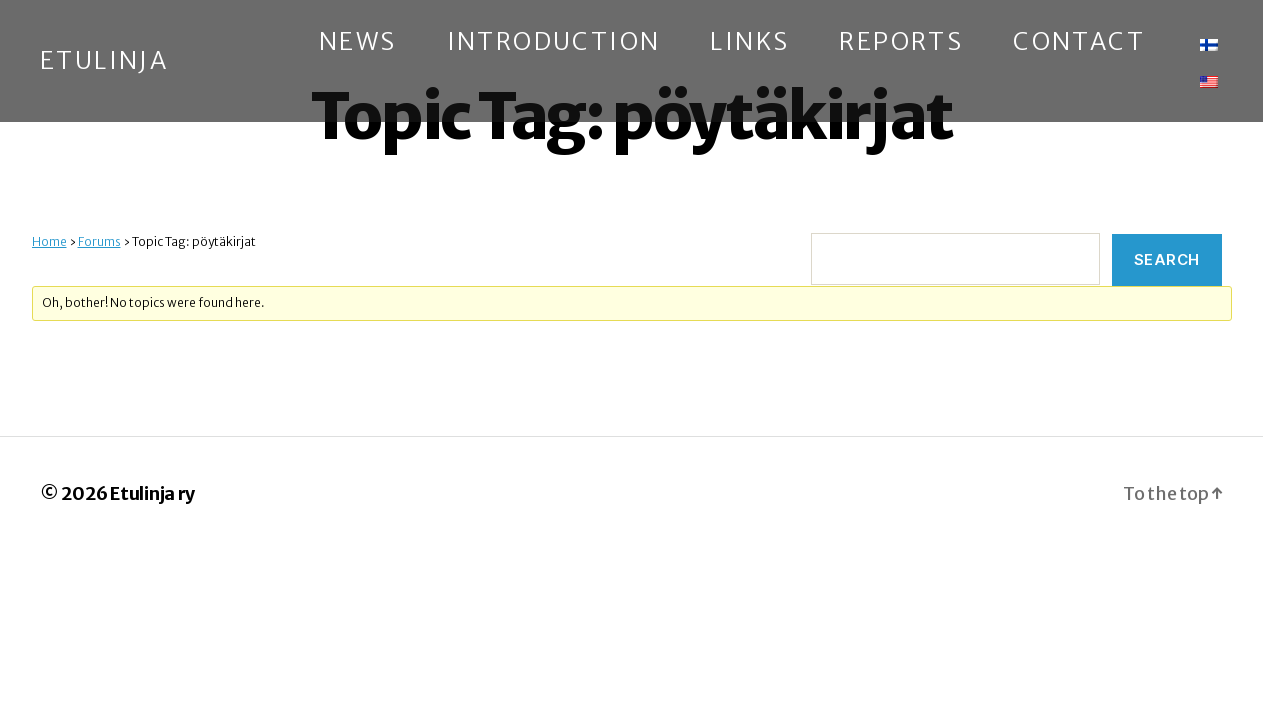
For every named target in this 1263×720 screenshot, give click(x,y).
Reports (901, 42)
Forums (99, 241)
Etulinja (104, 61)
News (358, 42)
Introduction (554, 42)
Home (49, 241)
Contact (1079, 42)
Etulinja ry (152, 493)
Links (749, 42)
